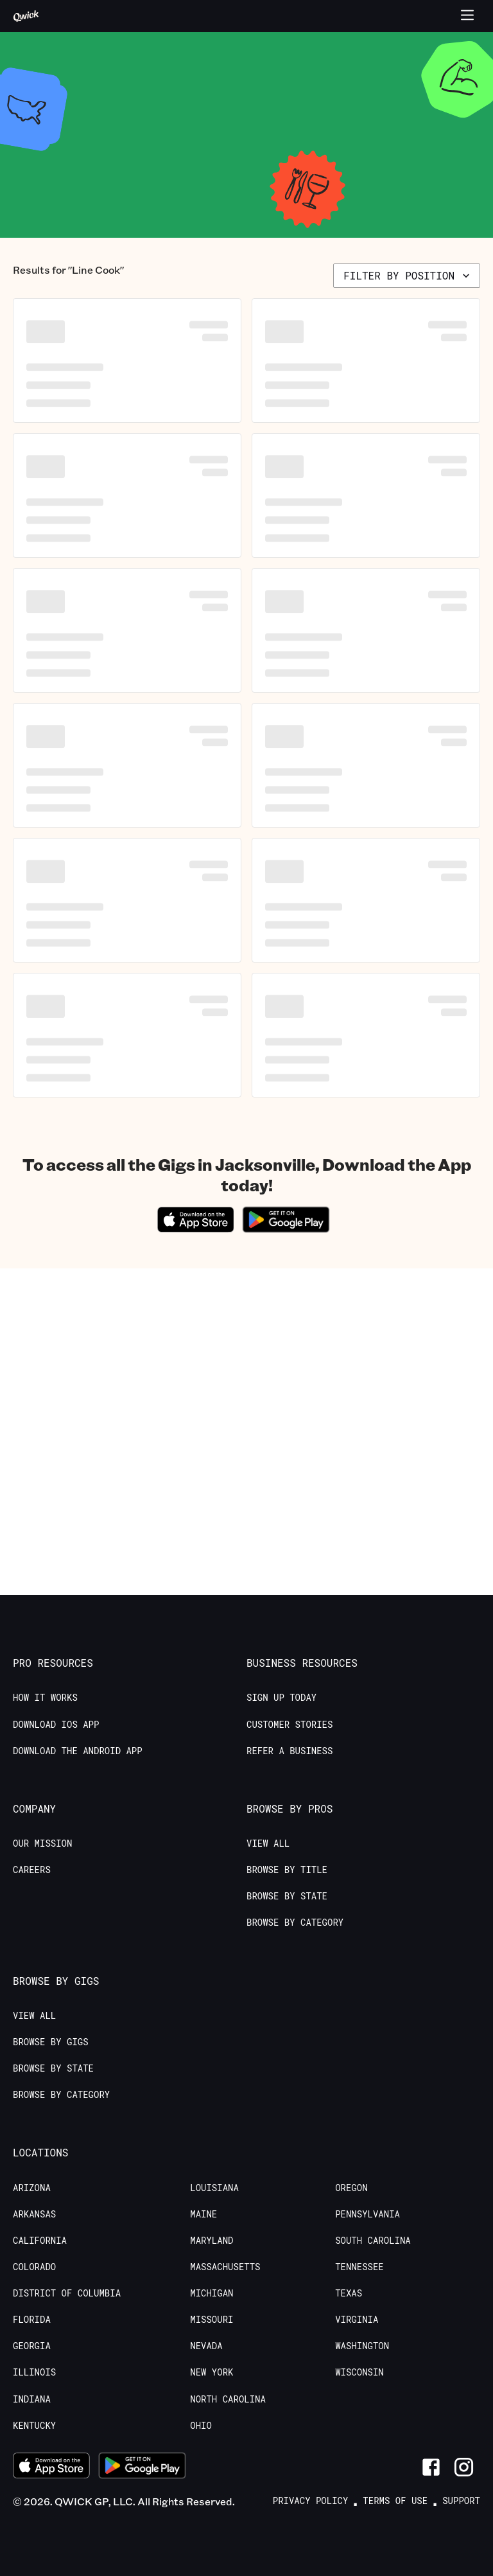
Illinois (34, 2372)
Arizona (32, 2188)
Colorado (34, 2267)
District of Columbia (67, 2293)
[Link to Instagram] (463, 2467)
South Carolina (373, 2240)
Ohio (201, 2425)
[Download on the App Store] (195, 1228)
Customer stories (289, 1724)
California (40, 2240)
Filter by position (407, 275)
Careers (32, 1870)
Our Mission (42, 1843)
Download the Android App (78, 1751)
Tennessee (359, 2267)
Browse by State (286, 1896)
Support (461, 2501)
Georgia (32, 2346)
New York (211, 2372)
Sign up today (281, 1697)
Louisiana (214, 2188)
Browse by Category (294, 1922)
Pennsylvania (367, 2214)
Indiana (32, 2399)
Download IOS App (56, 1724)
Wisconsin (359, 2372)
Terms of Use (395, 2501)
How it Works (45, 1697)
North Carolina (228, 2399)
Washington (362, 2346)
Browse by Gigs (51, 2042)
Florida (32, 2319)
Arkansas (34, 2214)
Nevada (206, 2346)
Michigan (211, 2293)
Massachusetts (225, 2267)
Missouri (211, 2319)
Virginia (356, 2319)
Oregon (351, 2188)
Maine (203, 2214)
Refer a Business (289, 1751)
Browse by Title (286, 1870)
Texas (348, 2293)
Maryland (211, 2240)
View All (268, 1843)
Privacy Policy (311, 2501)
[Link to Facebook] (431, 2467)
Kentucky (34, 2425)
